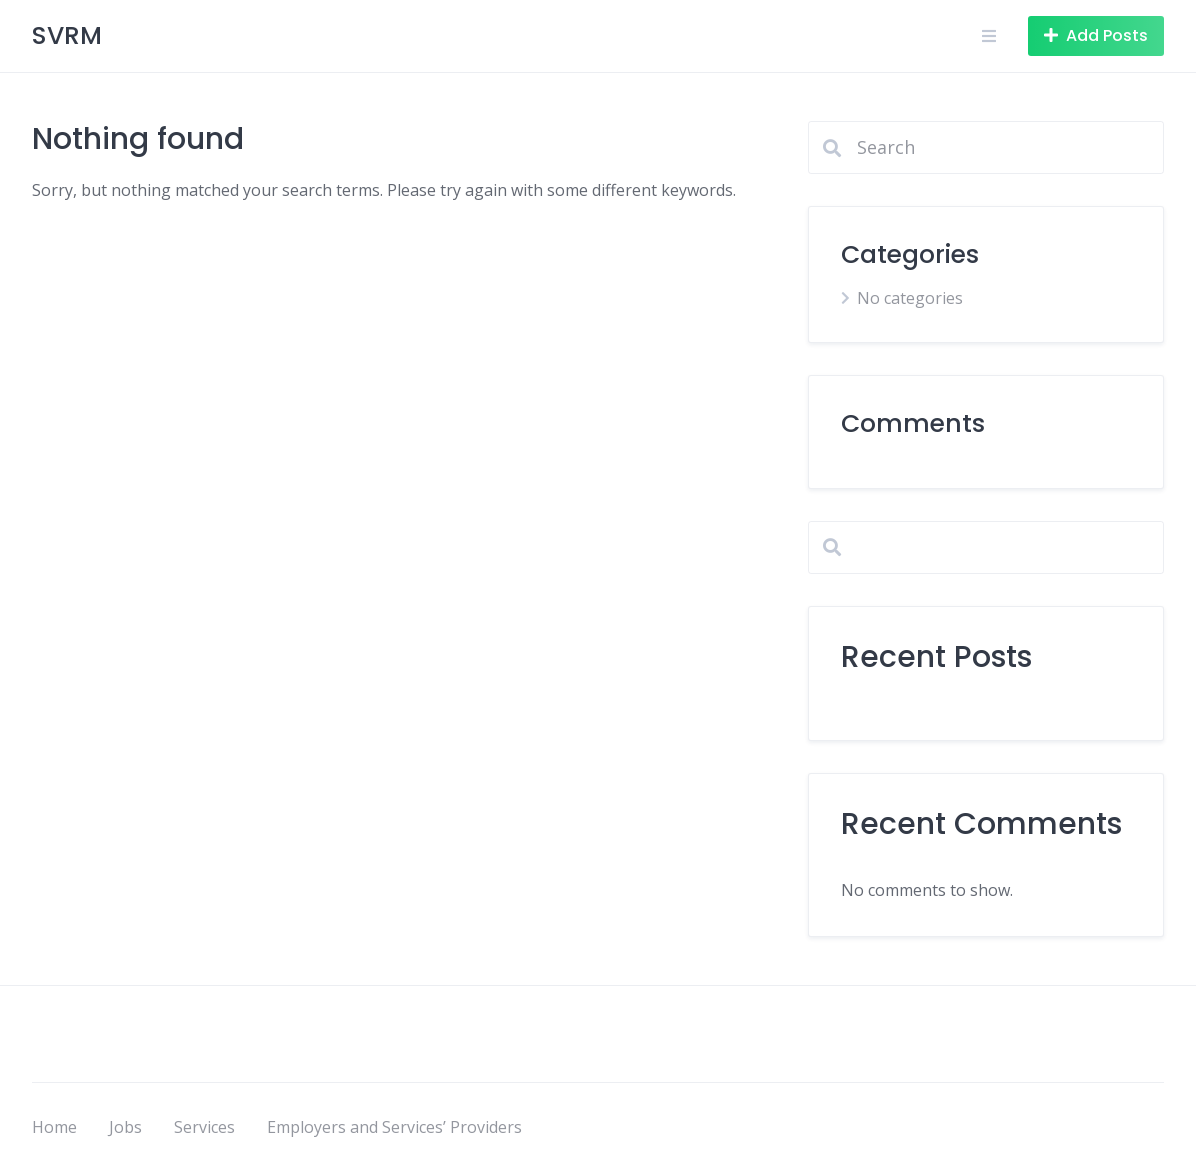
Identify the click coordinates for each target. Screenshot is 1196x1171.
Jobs (125, 1127)
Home (54, 1127)
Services (204, 1127)
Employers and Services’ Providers (394, 1127)
